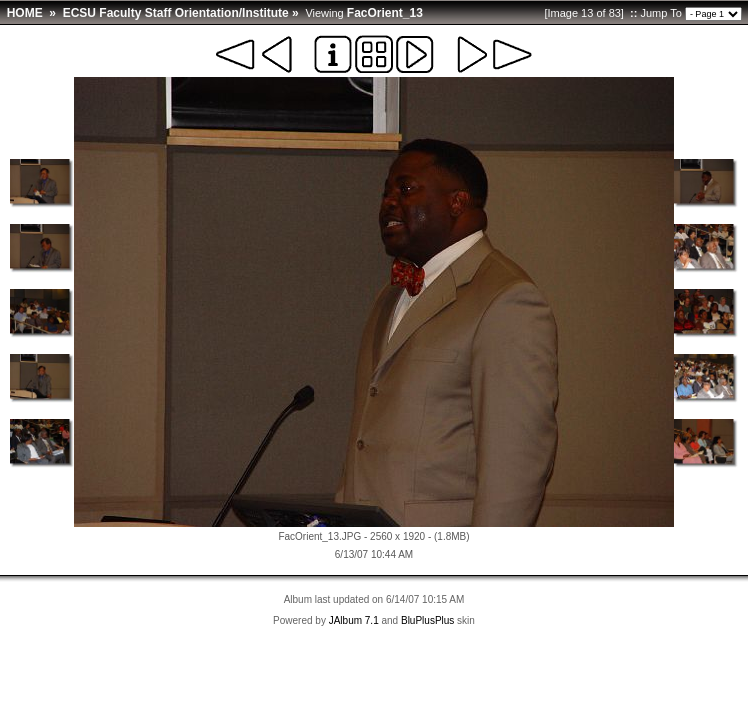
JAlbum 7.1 (354, 620)
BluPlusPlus (427, 620)
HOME (25, 13)
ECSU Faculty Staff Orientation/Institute (176, 13)
